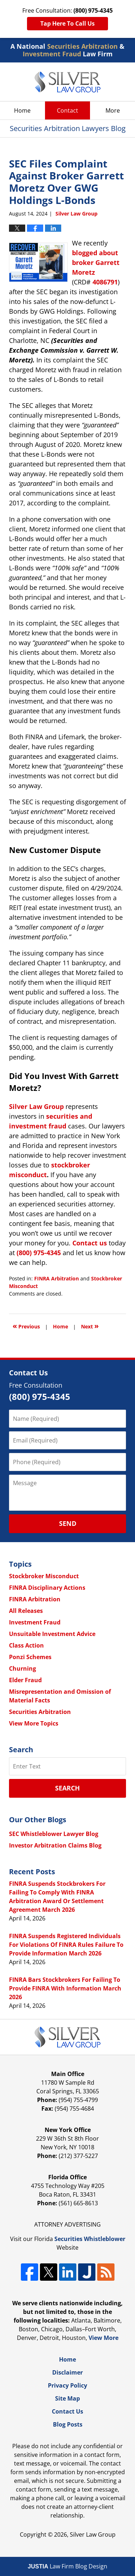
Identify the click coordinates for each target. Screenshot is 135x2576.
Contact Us (67, 2411)
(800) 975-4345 (39, 1252)
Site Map (67, 2398)
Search (67, 1788)
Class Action (26, 1645)
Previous (26, 1326)
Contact (67, 110)
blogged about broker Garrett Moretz (96, 262)
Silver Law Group (93, 2534)
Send (67, 1523)
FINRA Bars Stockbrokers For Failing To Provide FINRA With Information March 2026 (65, 1988)
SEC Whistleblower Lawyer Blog (53, 1834)
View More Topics (33, 1723)
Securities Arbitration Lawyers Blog (67, 81)
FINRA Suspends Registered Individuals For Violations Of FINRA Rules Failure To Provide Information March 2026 (66, 1944)
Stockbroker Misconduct (44, 1576)
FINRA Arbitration (56, 1278)
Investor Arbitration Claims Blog (55, 1845)
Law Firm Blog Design (67, 2566)
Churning (22, 1668)
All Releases (26, 1611)
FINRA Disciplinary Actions (47, 1588)
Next (90, 1326)
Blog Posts (67, 2424)
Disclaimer (67, 2372)
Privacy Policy (67, 2385)
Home (22, 110)
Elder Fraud (25, 1680)
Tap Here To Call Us (67, 23)
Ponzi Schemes (30, 1657)
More (112, 110)
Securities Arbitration (40, 1712)
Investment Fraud (34, 1622)
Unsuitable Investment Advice (52, 1634)
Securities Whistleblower (89, 2239)
